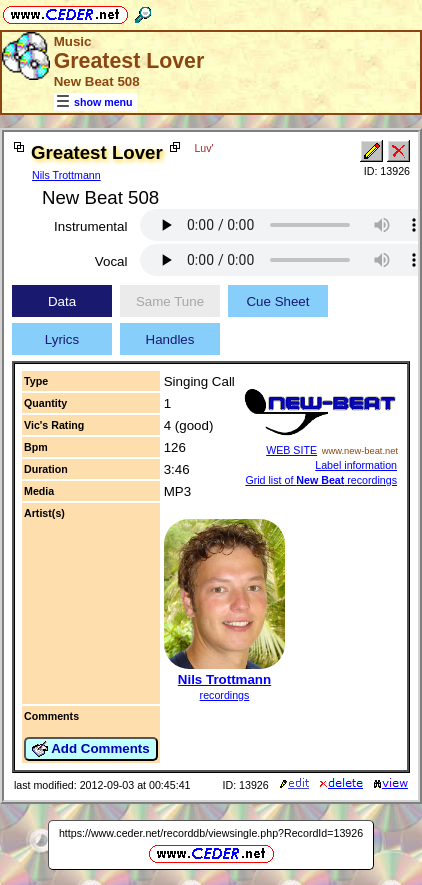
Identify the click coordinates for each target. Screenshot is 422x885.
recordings (225, 695)
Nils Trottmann (66, 175)
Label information (356, 465)
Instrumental (90, 226)
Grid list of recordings (321, 480)
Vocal (111, 261)
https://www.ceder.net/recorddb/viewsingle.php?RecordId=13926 (211, 833)
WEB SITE (291, 450)
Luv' (203, 148)
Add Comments (91, 749)
